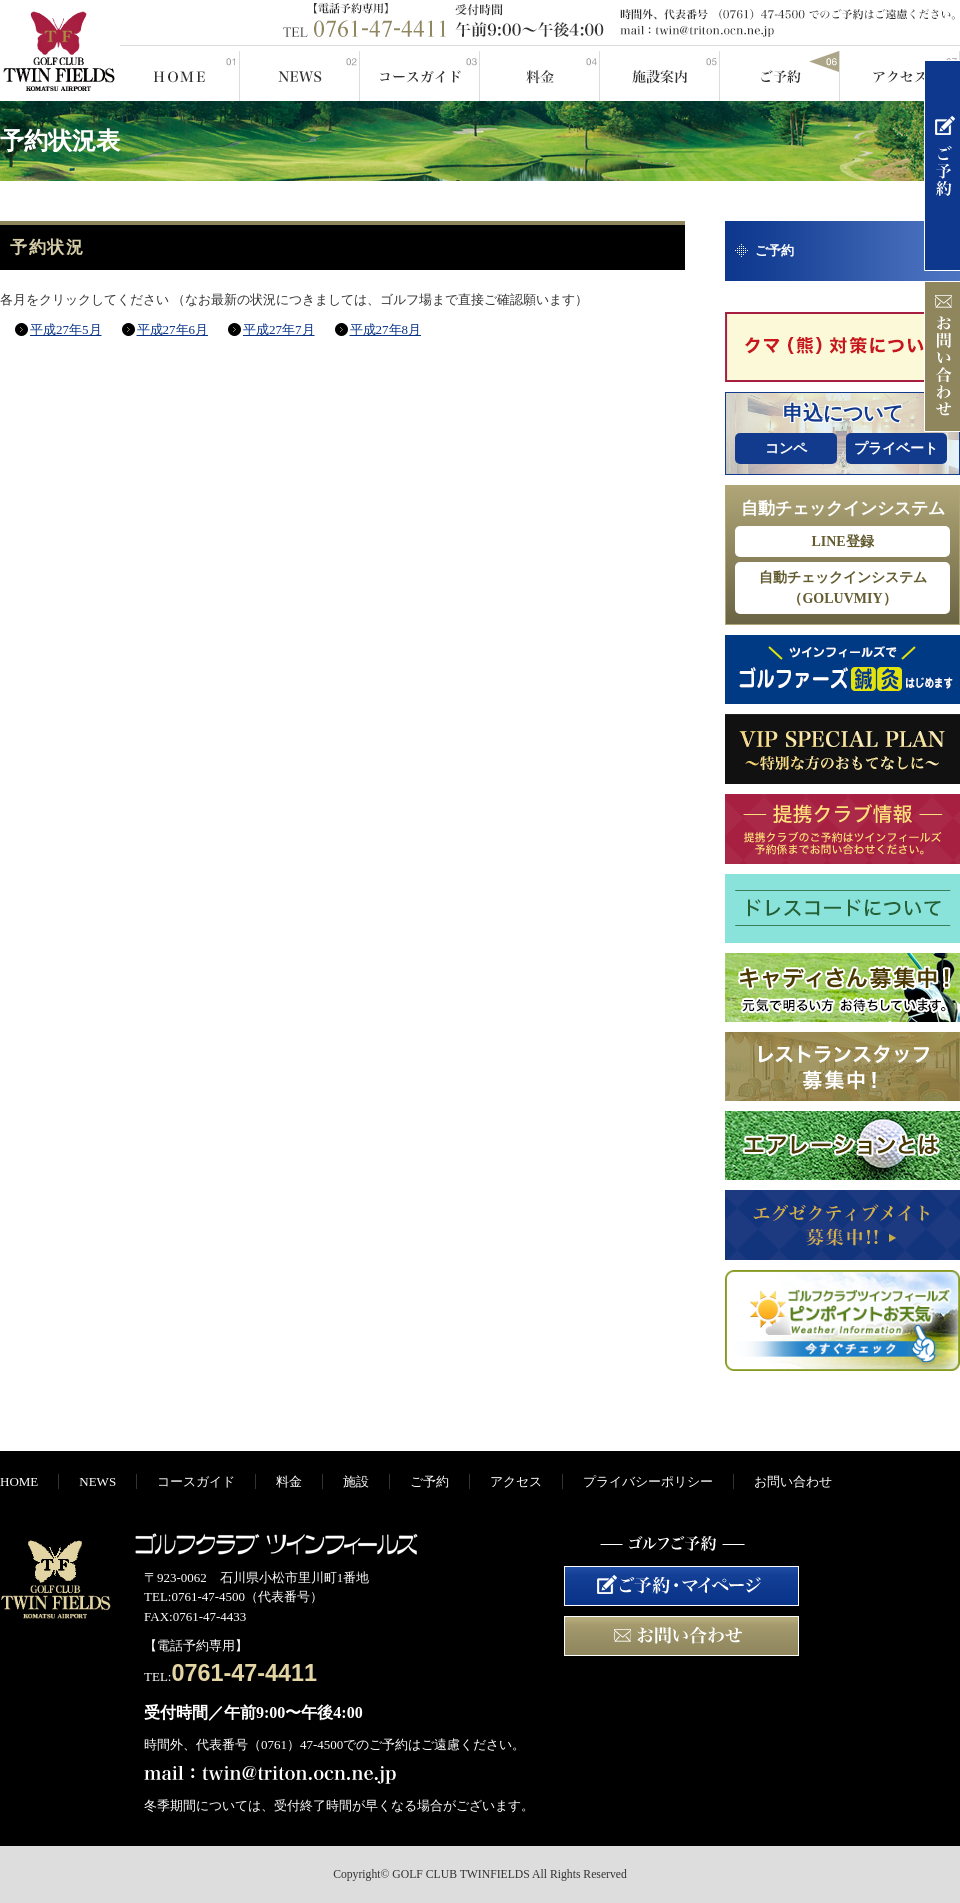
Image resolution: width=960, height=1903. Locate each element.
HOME (180, 73)
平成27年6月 (173, 329)
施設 (660, 73)
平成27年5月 (66, 329)
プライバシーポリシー (648, 1481)
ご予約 (780, 73)
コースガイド (420, 73)
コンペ (786, 448)
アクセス (900, 73)
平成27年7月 (279, 329)
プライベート (896, 448)
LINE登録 (842, 541)
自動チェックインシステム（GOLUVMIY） (843, 588)
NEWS (300, 73)
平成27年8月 (386, 329)
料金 (540, 73)
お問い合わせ (793, 1481)
